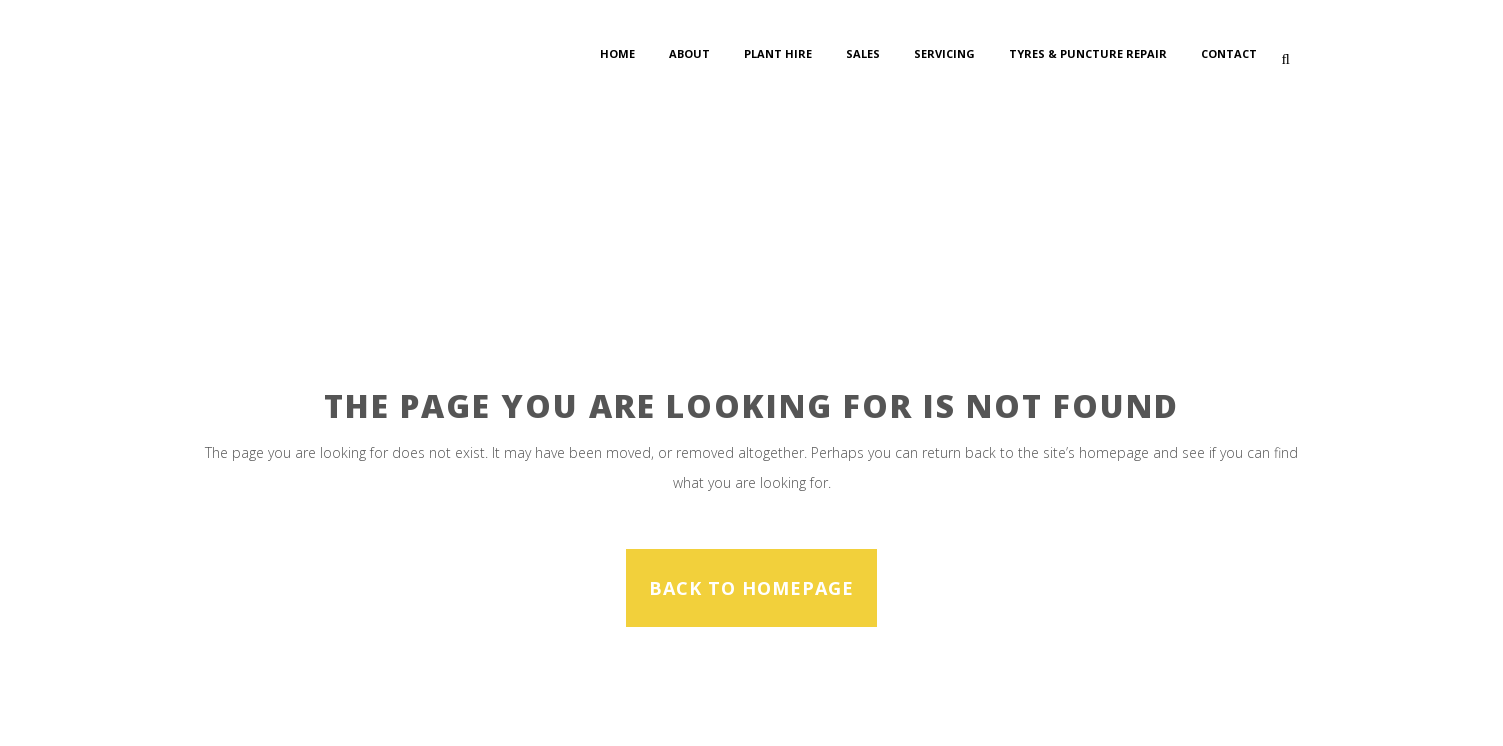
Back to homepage (751, 588)
